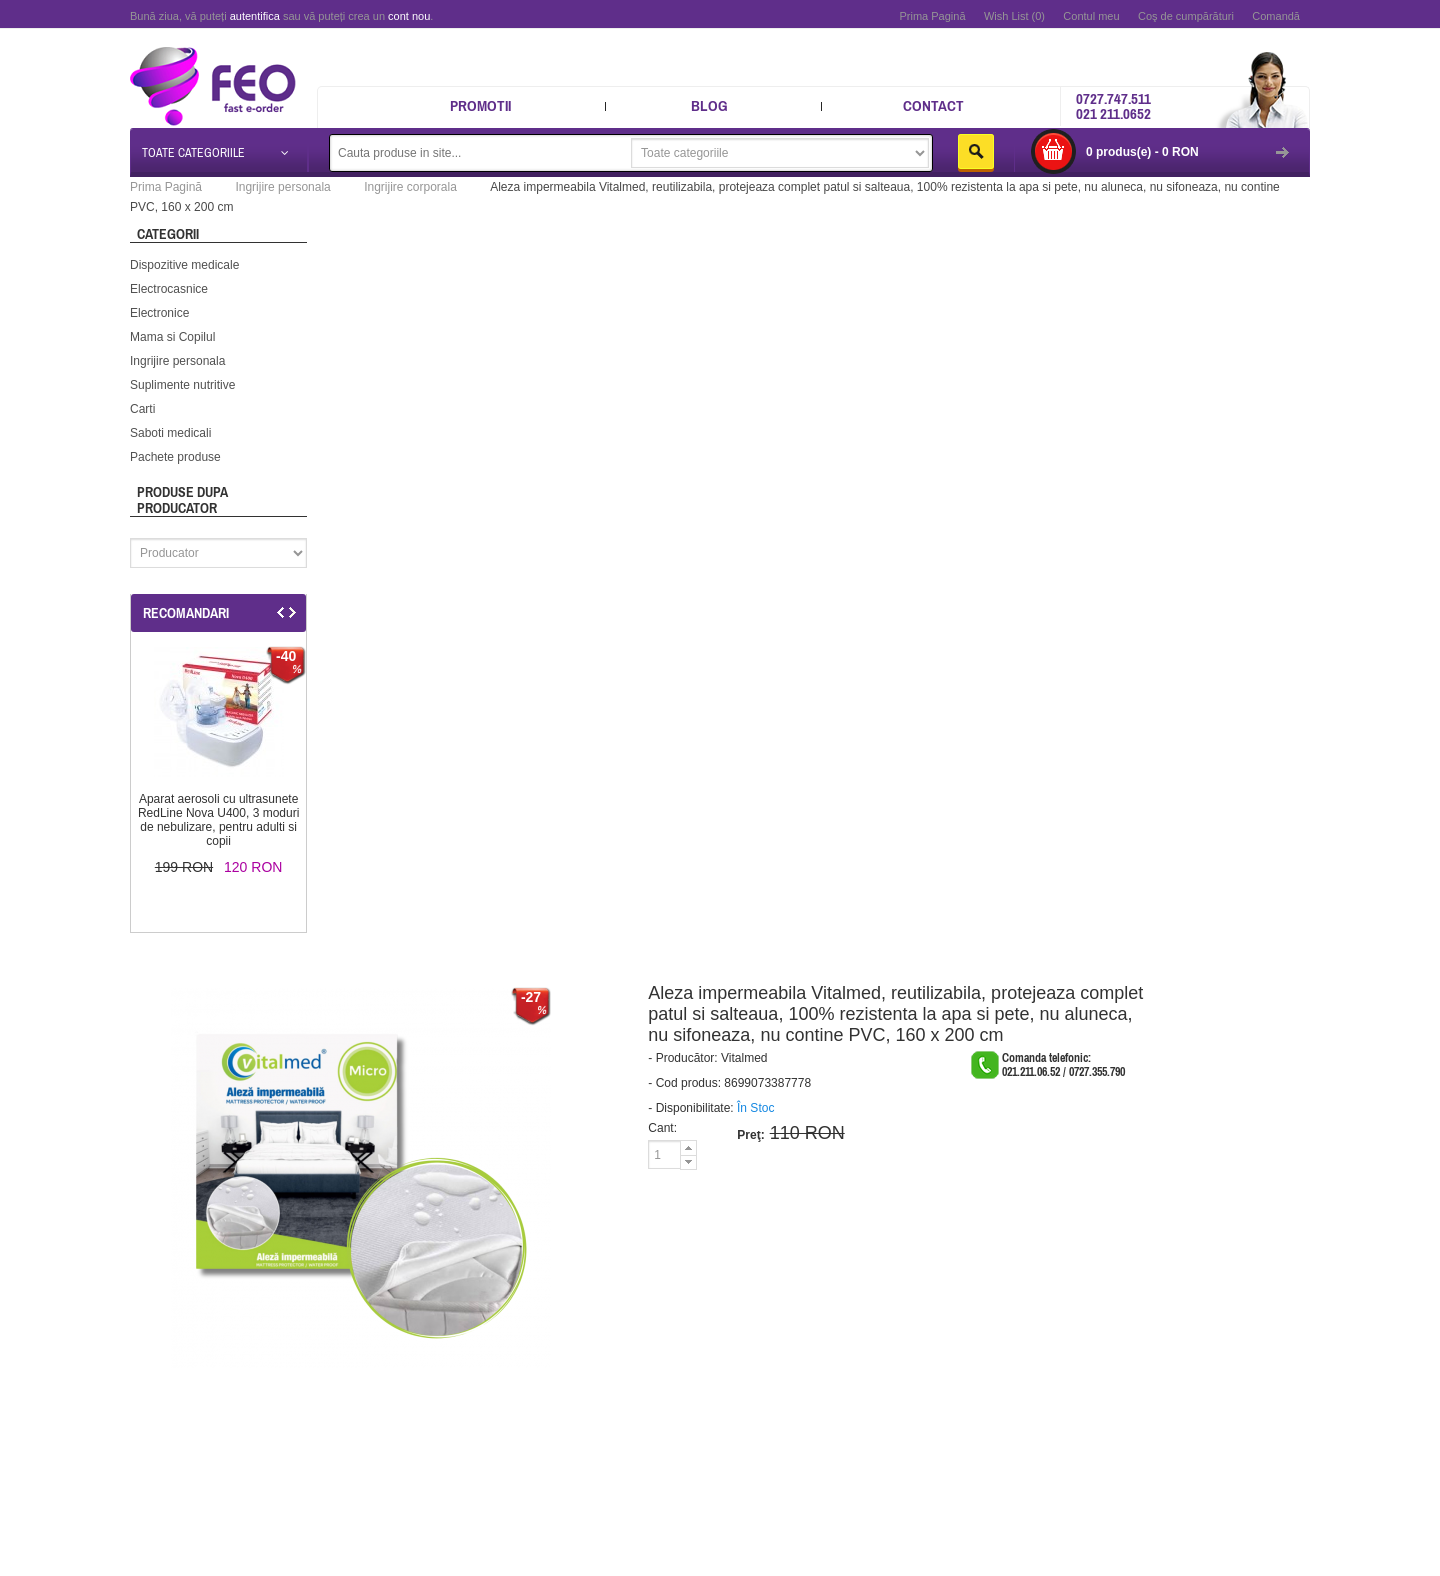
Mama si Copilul (172, 337)
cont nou (409, 16)
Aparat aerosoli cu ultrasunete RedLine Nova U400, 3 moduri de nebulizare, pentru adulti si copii (218, 820)
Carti (142, 409)
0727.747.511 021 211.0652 (1113, 106)
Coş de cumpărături (1186, 16)
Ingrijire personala (177, 361)
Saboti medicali (170, 433)
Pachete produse (175, 457)
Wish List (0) (1014, 16)
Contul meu (1091, 16)
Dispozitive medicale (184, 265)
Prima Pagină (932, 16)
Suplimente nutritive (182, 385)
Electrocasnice (169, 289)
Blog (709, 105)
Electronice (159, 313)
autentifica (255, 16)
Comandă (1276, 16)
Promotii (480, 105)
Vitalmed (744, 1058)
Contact (933, 105)
